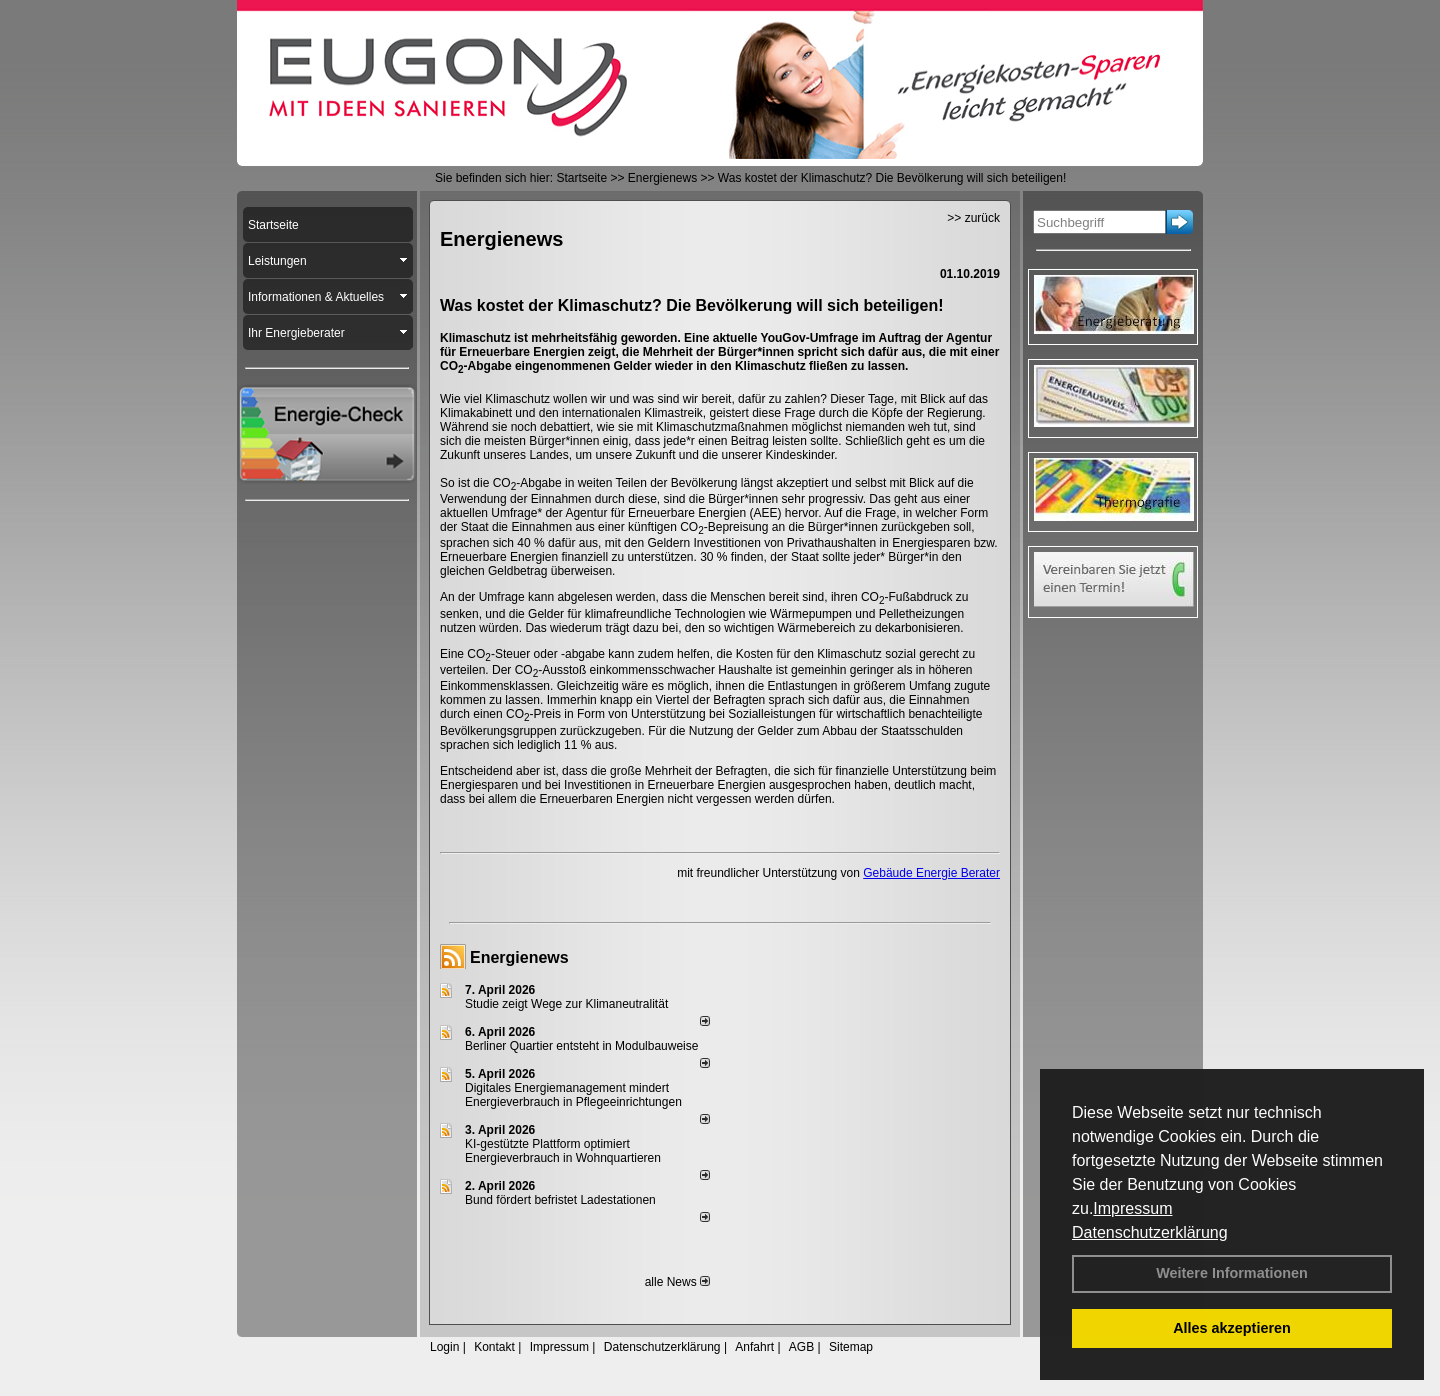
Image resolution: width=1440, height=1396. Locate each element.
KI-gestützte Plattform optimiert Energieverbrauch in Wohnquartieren (563, 1151)
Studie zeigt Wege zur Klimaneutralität (566, 1004)
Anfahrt (754, 1347)
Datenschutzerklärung (1150, 1232)
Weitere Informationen (1232, 1273)
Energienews (519, 957)
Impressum (1132, 1208)
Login (444, 1347)
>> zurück (973, 218)
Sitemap (851, 1347)
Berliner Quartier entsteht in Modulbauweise (581, 1046)
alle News (677, 1282)
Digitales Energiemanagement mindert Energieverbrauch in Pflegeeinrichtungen (573, 1095)
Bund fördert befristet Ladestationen (560, 1200)
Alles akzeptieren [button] (1232, 1328)
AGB (801, 1347)
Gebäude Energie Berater (931, 873)
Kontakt (494, 1347)
